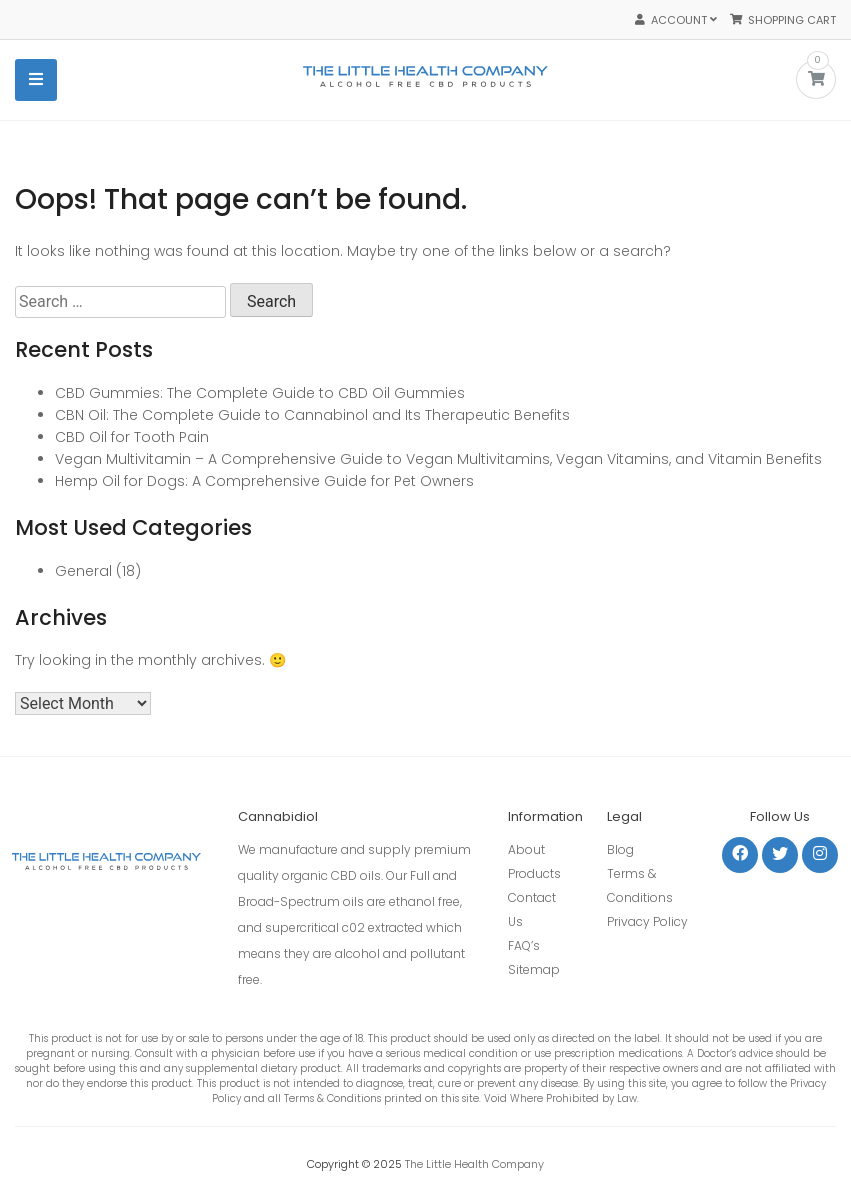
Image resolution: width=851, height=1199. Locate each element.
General (83, 571)
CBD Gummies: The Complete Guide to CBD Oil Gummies (260, 393)
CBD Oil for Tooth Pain (132, 437)
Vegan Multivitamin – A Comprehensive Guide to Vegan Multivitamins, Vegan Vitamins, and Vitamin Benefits (438, 459)
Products (534, 873)
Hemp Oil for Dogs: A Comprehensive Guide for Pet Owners (264, 481)
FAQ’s (524, 945)
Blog (620, 849)
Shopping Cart (783, 20)
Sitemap (534, 969)
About (526, 849)
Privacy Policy (647, 921)
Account (676, 20)
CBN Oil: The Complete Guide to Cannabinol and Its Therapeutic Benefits (312, 415)
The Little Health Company (474, 1164)
